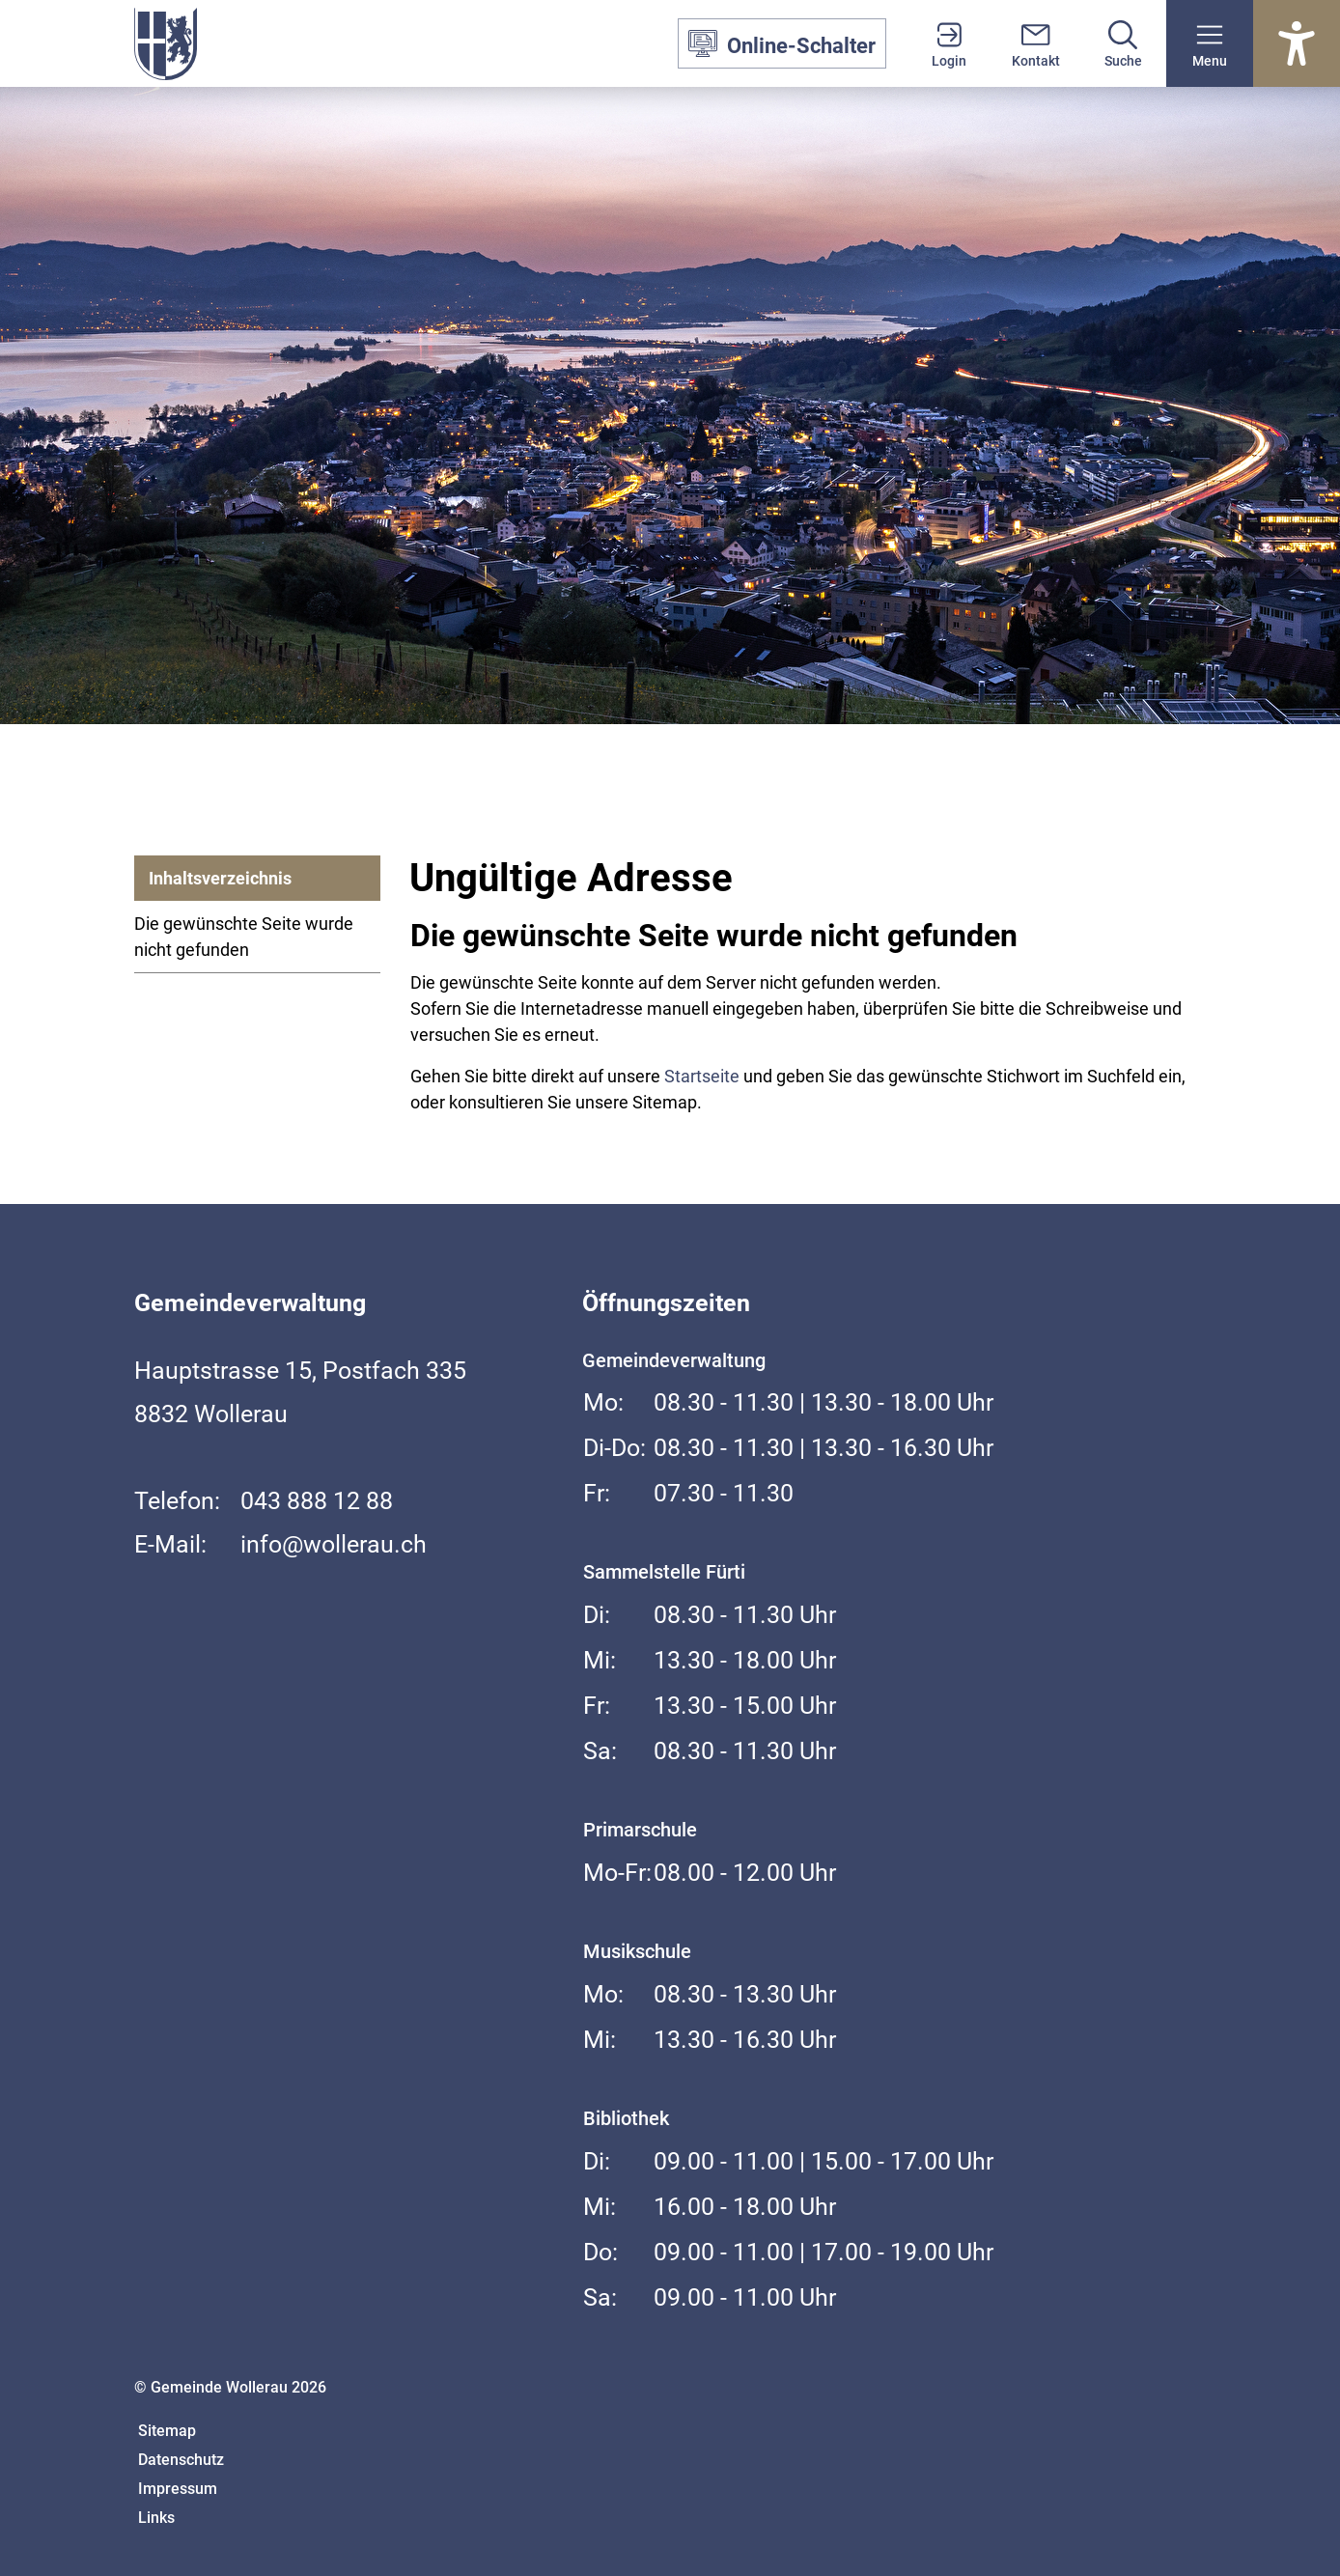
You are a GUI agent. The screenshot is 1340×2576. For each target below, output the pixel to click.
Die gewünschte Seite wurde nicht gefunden (243, 936)
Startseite (702, 1076)
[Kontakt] (1035, 43)
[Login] (949, 43)
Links (156, 2517)
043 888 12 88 (316, 1501)
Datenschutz (181, 2459)
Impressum (177, 2488)
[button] (1209, 43)
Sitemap (167, 2431)
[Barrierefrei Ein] (1296, 43)
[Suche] (1122, 43)
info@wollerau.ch (333, 1544)
